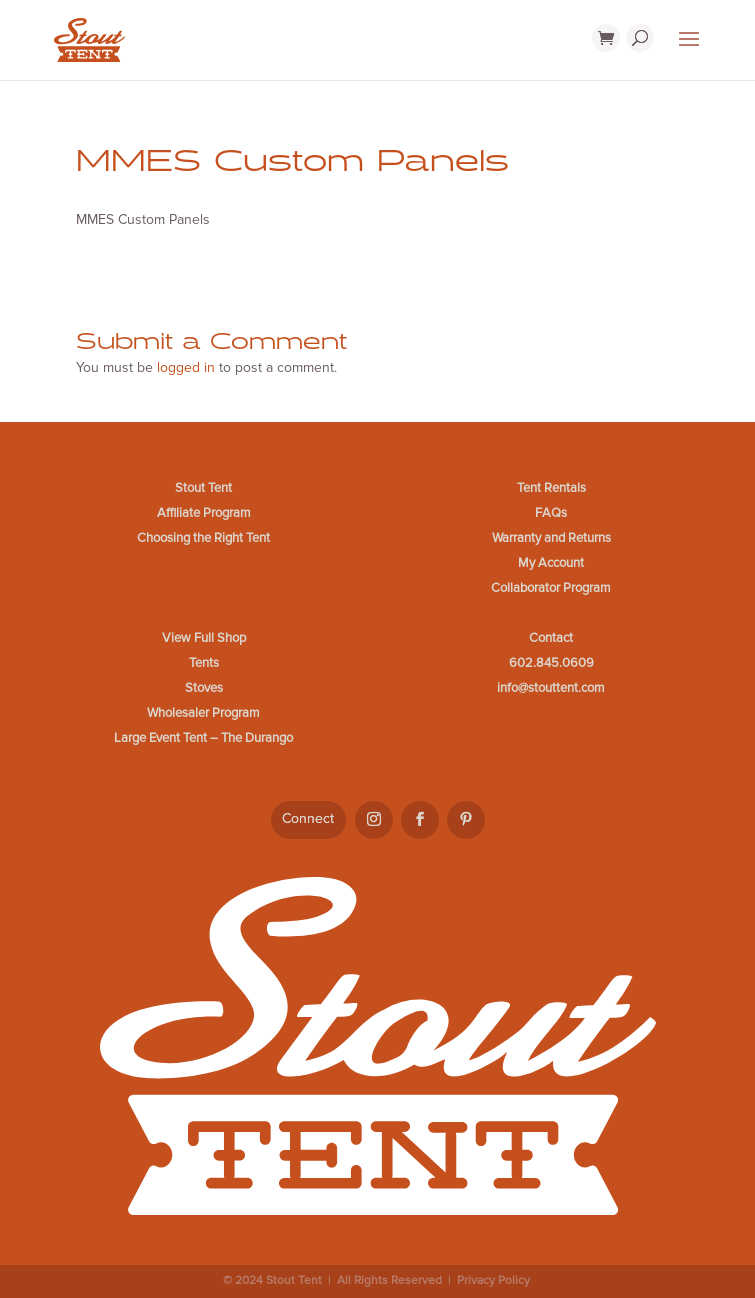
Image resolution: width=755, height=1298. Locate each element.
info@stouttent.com (551, 688)
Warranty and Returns (551, 538)
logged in (186, 367)
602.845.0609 (551, 663)
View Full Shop (204, 638)
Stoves (204, 688)
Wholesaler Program (203, 713)
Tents (204, 663)
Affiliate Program (204, 513)
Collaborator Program (551, 588)
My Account (551, 563)
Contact (551, 638)
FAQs (551, 513)
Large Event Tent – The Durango (203, 738)
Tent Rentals (551, 488)
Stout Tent (203, 488)
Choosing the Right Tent (203, 538)
